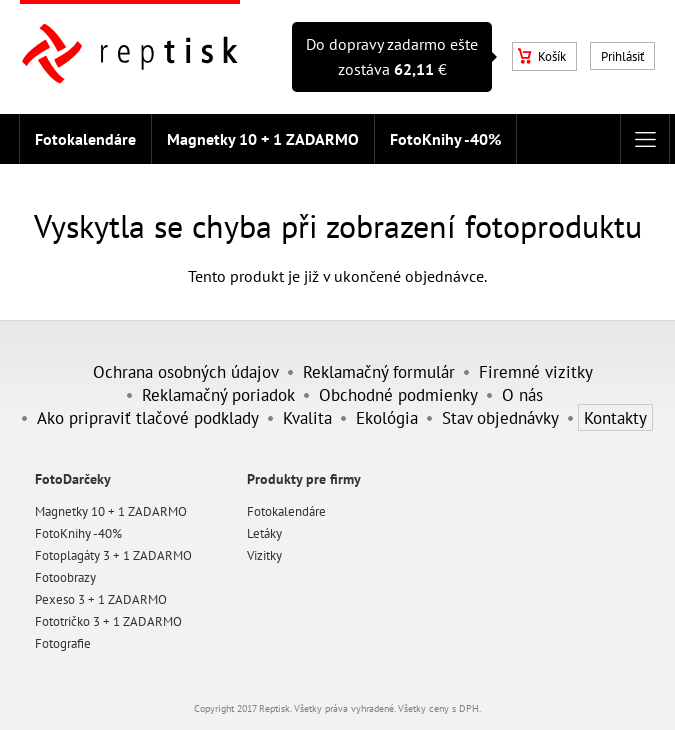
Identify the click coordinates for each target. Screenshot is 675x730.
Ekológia (387, 417)
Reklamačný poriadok (218, 394)
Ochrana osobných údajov (186, 371)
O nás (522, 394)
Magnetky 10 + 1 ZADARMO (263, 139)
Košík (542, 56)
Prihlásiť (622, 56)
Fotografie (63, 643)
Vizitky (264, 555)
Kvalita (307, 417)
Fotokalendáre (85, 139)
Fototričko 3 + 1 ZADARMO (108, 621)
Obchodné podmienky (398, 394)
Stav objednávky (500, 417)
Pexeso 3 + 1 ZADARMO (101, 599)
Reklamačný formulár (379, 371)
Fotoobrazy (65, 577)
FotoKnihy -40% (445, 139)
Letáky (264, 533)
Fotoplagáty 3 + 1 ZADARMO (113, 555)
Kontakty (615, 417)
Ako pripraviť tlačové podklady (148, 417)
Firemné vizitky (536, 371)
